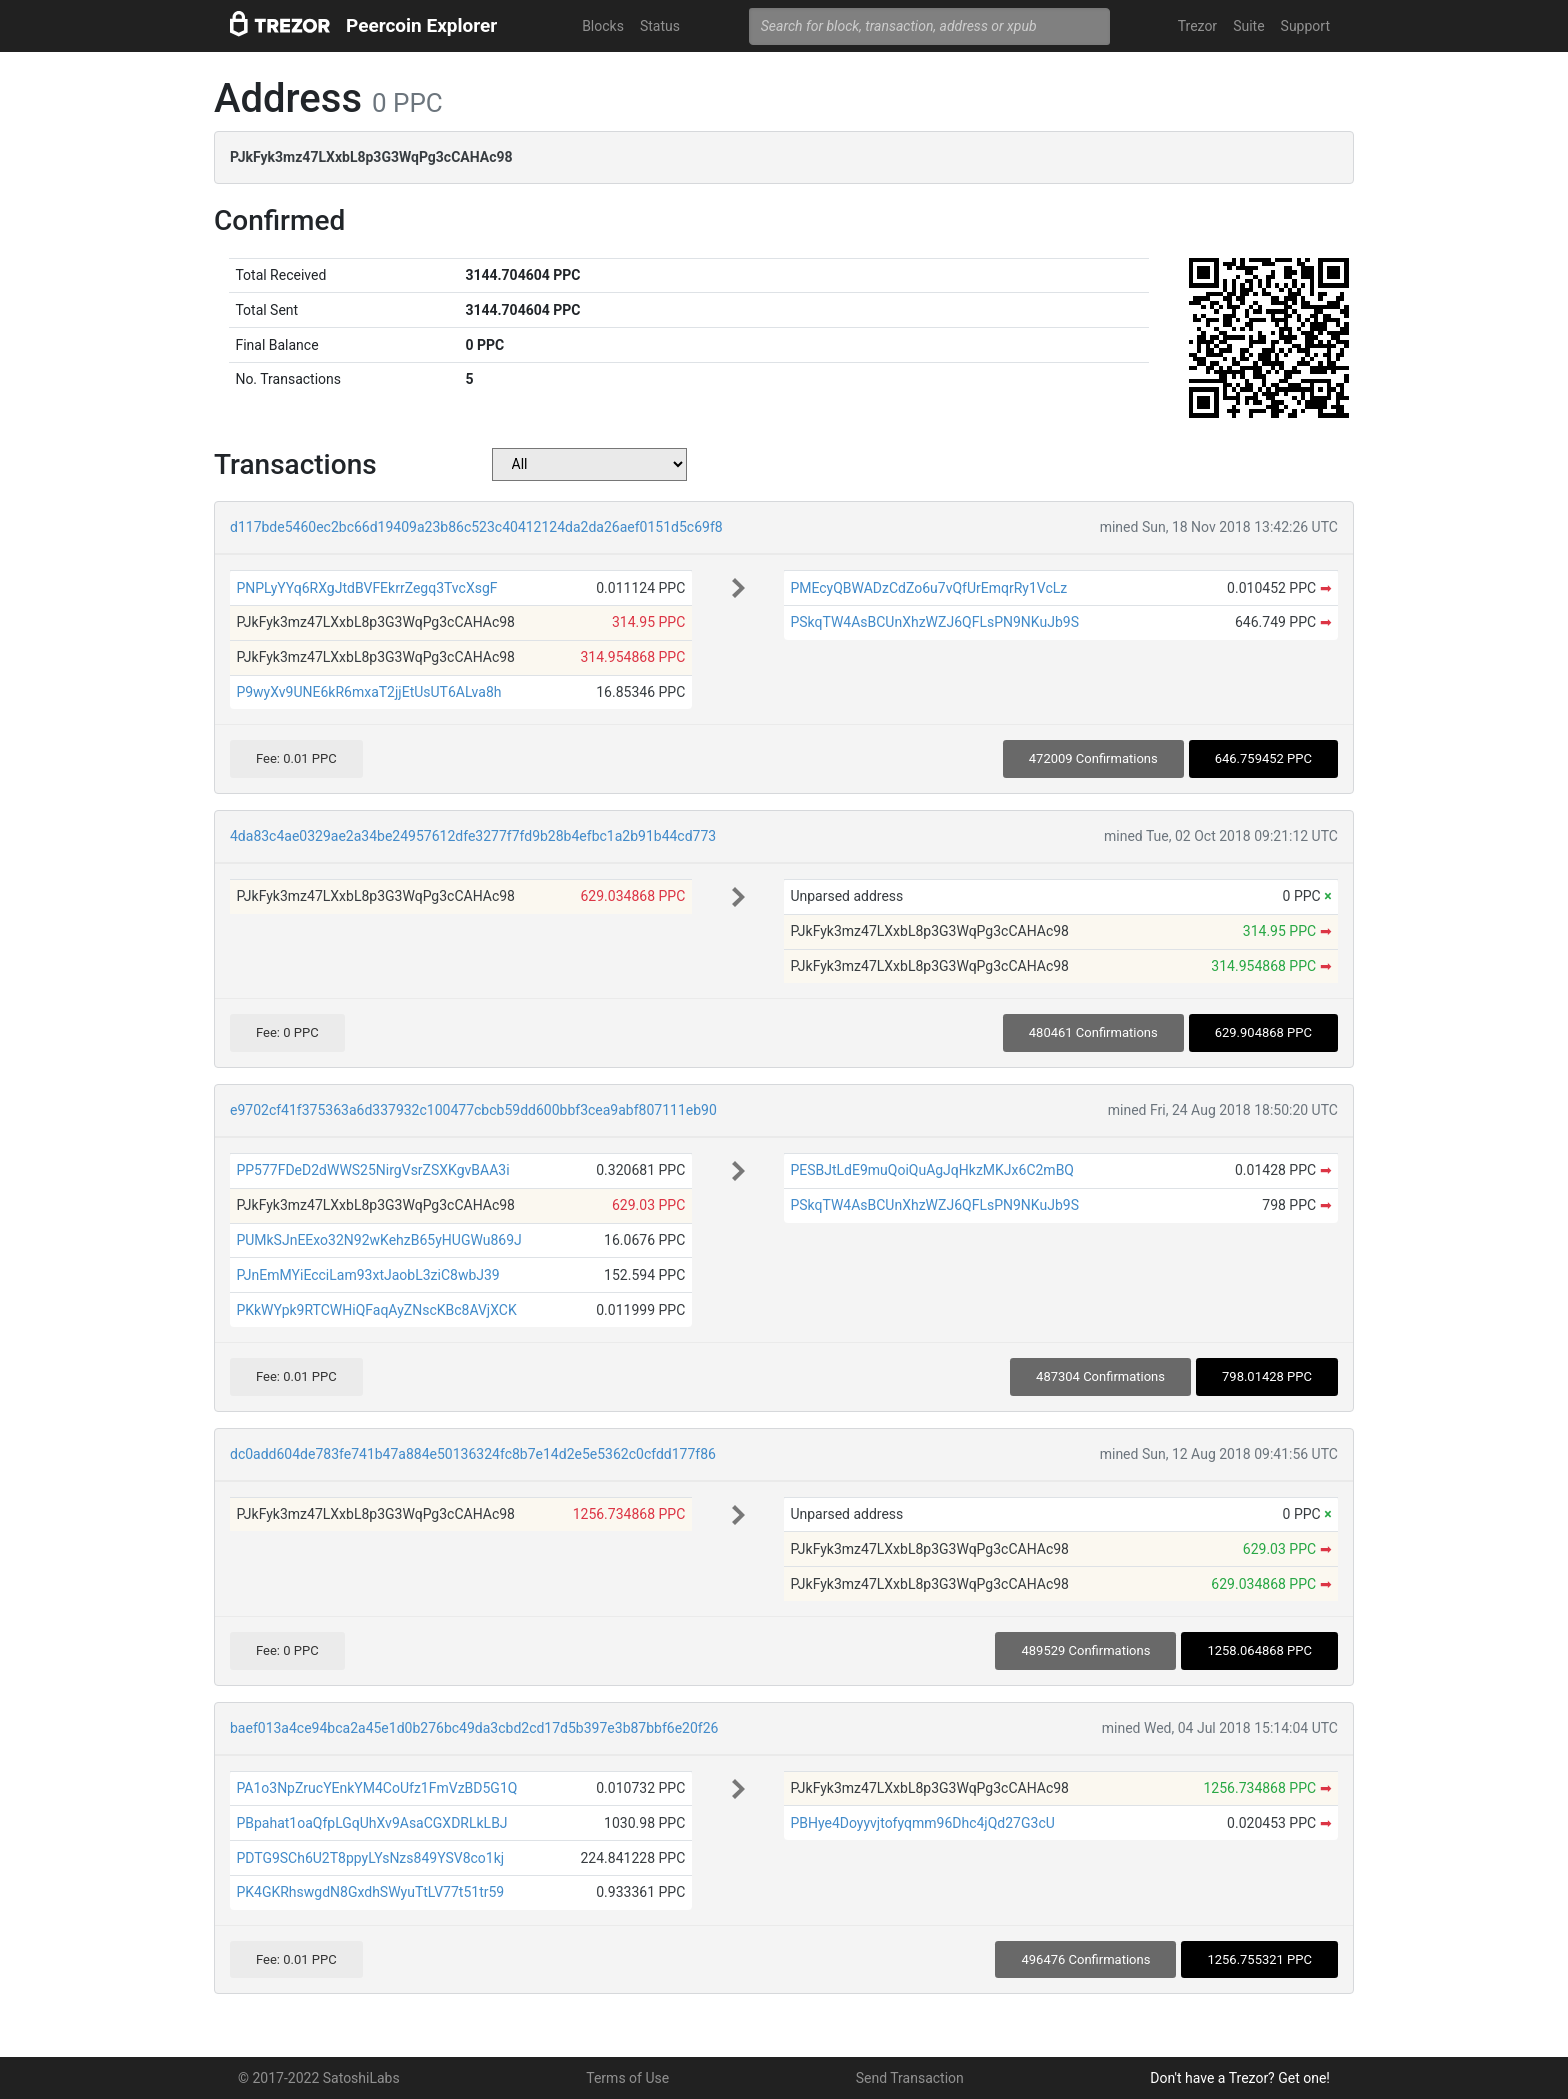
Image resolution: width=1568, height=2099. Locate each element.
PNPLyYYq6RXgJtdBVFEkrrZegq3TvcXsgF (366, 588)
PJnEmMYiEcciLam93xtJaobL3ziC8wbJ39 (367, 1275)
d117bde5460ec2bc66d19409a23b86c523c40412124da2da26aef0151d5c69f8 (476, 527)
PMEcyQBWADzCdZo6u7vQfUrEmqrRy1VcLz (928, 588)
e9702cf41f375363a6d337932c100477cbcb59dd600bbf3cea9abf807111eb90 (473, 1110)
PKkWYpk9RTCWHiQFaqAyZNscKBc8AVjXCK (376, 1310)
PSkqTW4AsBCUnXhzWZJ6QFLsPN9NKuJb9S (934, 622)
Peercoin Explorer (421, 25)
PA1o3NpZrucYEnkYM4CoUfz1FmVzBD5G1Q (376, 1788)
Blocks (603, 26)
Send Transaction (910, 2078)
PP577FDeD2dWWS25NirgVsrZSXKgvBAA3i (372, 1170)
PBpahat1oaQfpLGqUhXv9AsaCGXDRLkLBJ (371, 1823)
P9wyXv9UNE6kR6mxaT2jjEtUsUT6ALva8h (368, 692)
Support (1305, 26)
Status (660, 26)
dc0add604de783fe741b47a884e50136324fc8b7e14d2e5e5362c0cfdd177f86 (473, 1454)
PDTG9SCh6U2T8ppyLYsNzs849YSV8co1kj (370, 1858)
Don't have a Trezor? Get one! (1240, 2078)
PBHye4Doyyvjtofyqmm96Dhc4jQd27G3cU (922, 1823)
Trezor (1197, 26)
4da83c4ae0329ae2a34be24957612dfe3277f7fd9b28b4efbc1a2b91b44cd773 (473, 836)
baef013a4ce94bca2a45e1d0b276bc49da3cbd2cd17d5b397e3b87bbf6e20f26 (474, 1728)
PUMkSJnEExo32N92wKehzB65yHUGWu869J (378, 1240)
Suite (1248, 26)
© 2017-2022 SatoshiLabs (319, 2078)
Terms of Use (627, 2078)
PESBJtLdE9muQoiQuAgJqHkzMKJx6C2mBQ (932, 1170)
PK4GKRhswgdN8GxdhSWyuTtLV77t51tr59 (370, 1892)
